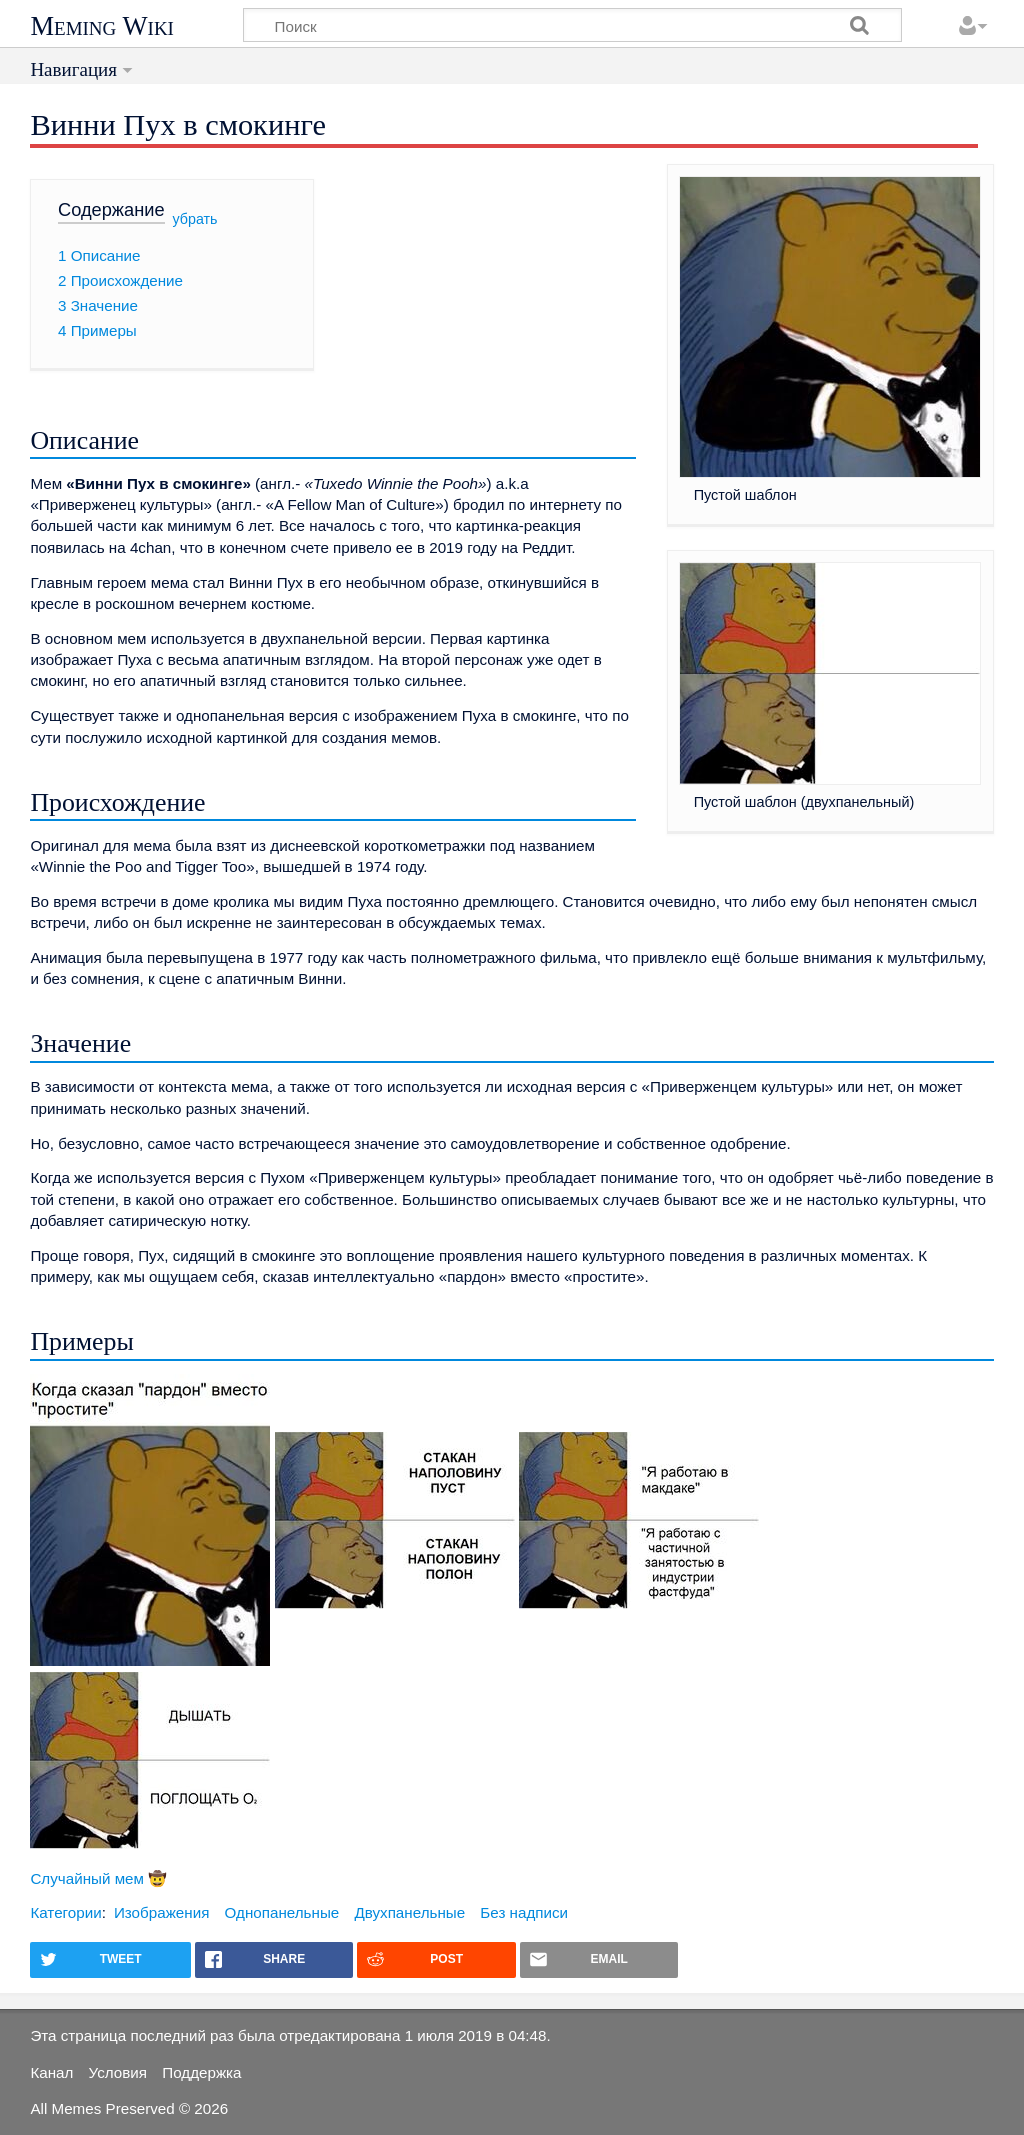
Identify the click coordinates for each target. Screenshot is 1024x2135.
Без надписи (524, 1912)
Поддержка (201, 2072)
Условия (118, 2072)
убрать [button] (195, 219)
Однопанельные (282, 1912)
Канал (51, 2072)
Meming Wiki (102, 26)
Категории (65, 1912)
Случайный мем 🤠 (98, 1878)
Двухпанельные (409, 1912)
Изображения (161, 1912)
